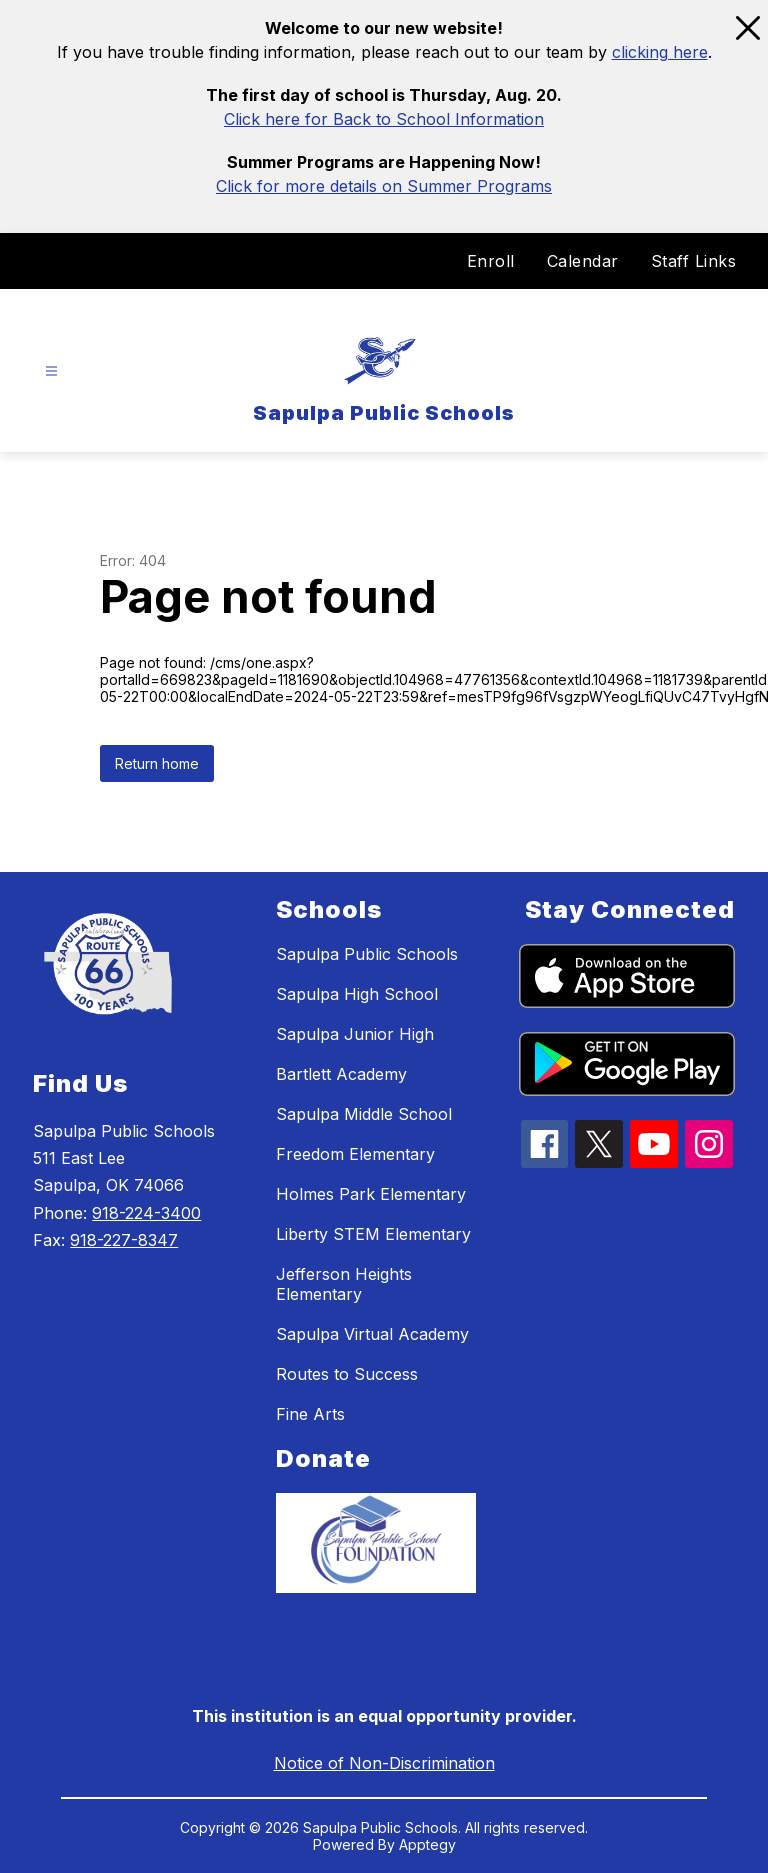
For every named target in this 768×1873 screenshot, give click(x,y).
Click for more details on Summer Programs (384, 186)
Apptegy (427, 1844)
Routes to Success (347, 1374)
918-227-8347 (124, 1240)
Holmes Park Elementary (371, 1194)
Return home (157, 763)
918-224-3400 (146, 1213)
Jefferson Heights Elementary (344, 1284)
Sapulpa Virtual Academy (372, 1334)
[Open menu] (51, 371)
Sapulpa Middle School (364, 1114)
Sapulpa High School (357, 994)
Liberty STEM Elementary (373, 1234)
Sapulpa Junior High (355, 1034)
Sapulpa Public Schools (367, 954)
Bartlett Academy (341, 1074)
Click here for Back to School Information (384, 119)
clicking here (660, 52)
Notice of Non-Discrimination (384, 1763)
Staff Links (694, 261)
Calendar (583, 261)
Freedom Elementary (355, 1154)
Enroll (491, 261)
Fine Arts (310, 1414)
